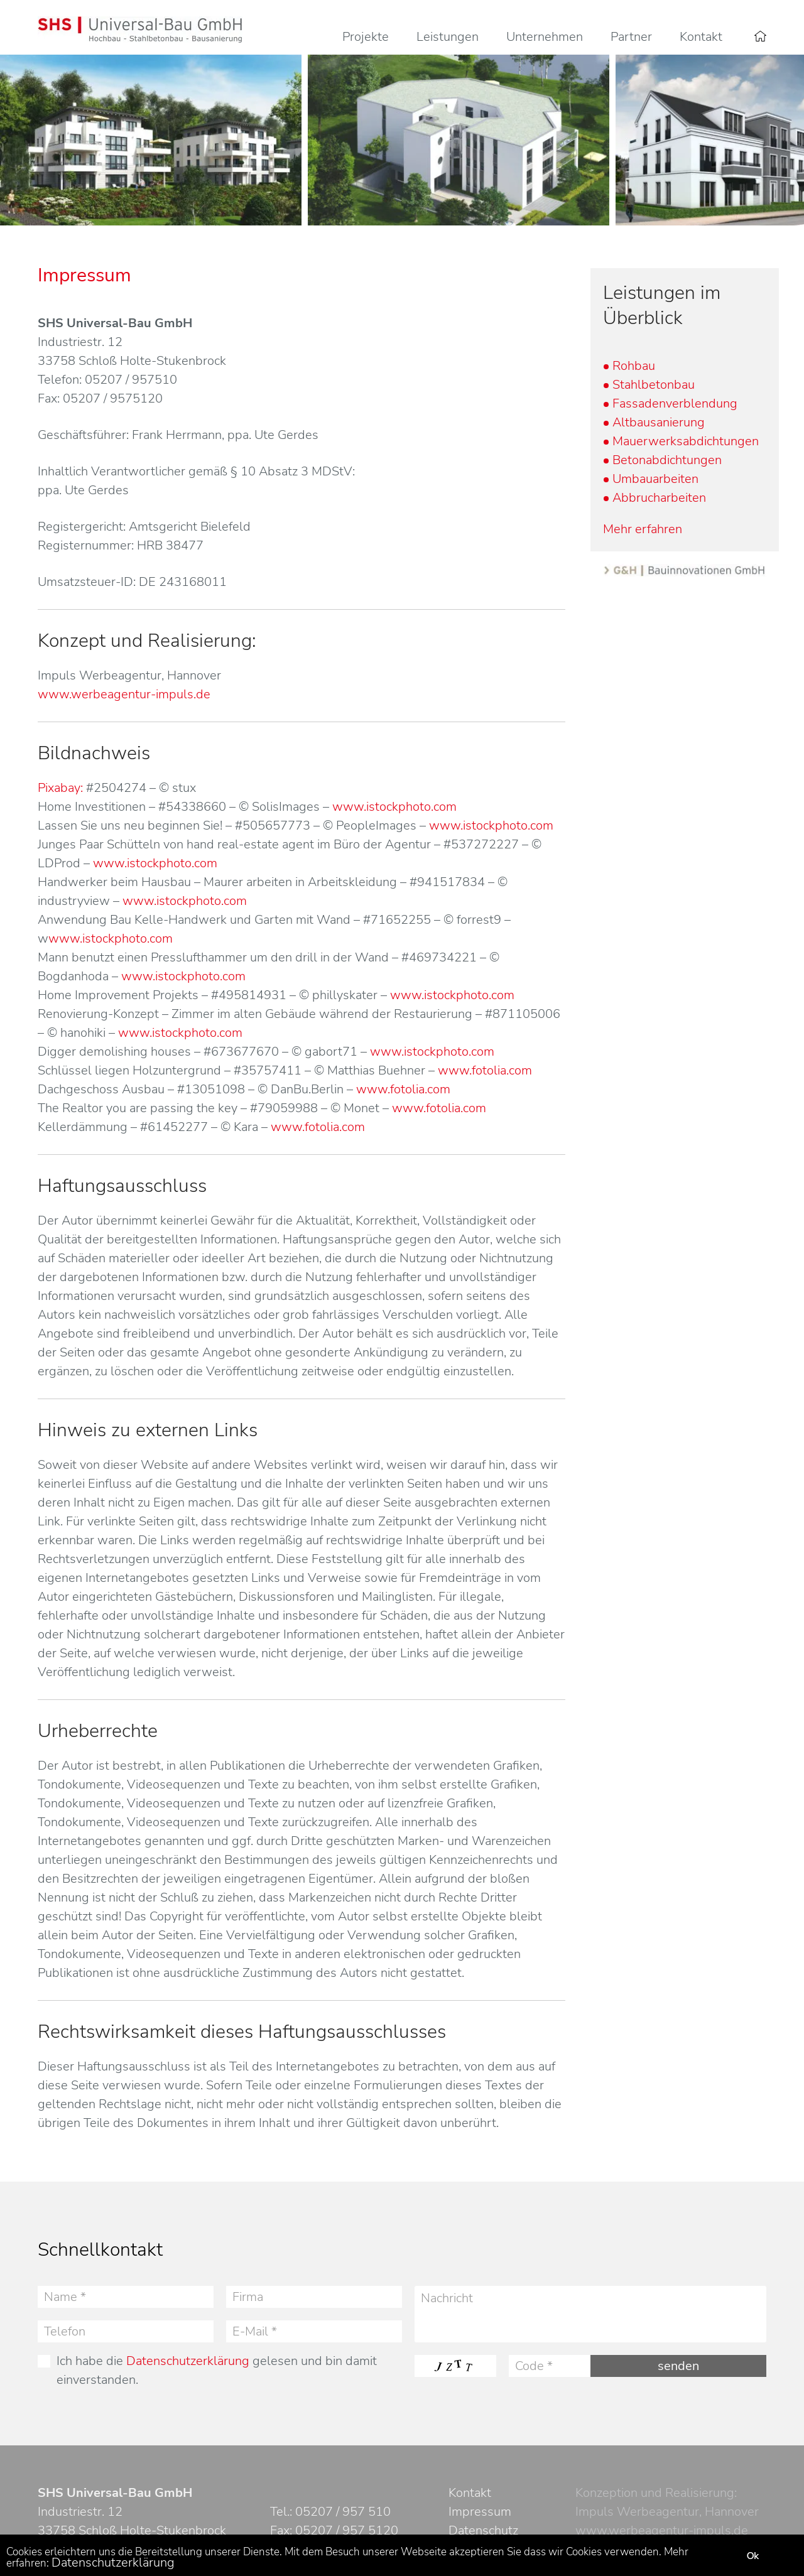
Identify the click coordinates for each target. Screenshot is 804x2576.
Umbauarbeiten (655, 478)
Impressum (479, 2511)
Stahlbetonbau (653, 384)
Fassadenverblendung (674, 403)
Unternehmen (544, 36)
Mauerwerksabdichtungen (685, 441)
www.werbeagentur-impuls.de (124, 694)
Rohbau (633, 365)
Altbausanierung (658, 422)
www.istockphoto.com (394, 806)
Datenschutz (483, 2530)
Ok (752, 2556)
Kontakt (701, 36)
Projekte (365, 36)
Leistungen (447, 36)
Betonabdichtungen (667, 460)
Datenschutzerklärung (187, 2360)
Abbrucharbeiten (659, 497)
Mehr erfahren (642, 529)
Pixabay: (60, 787)
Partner (631, 36)
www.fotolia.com (485, 1070)
